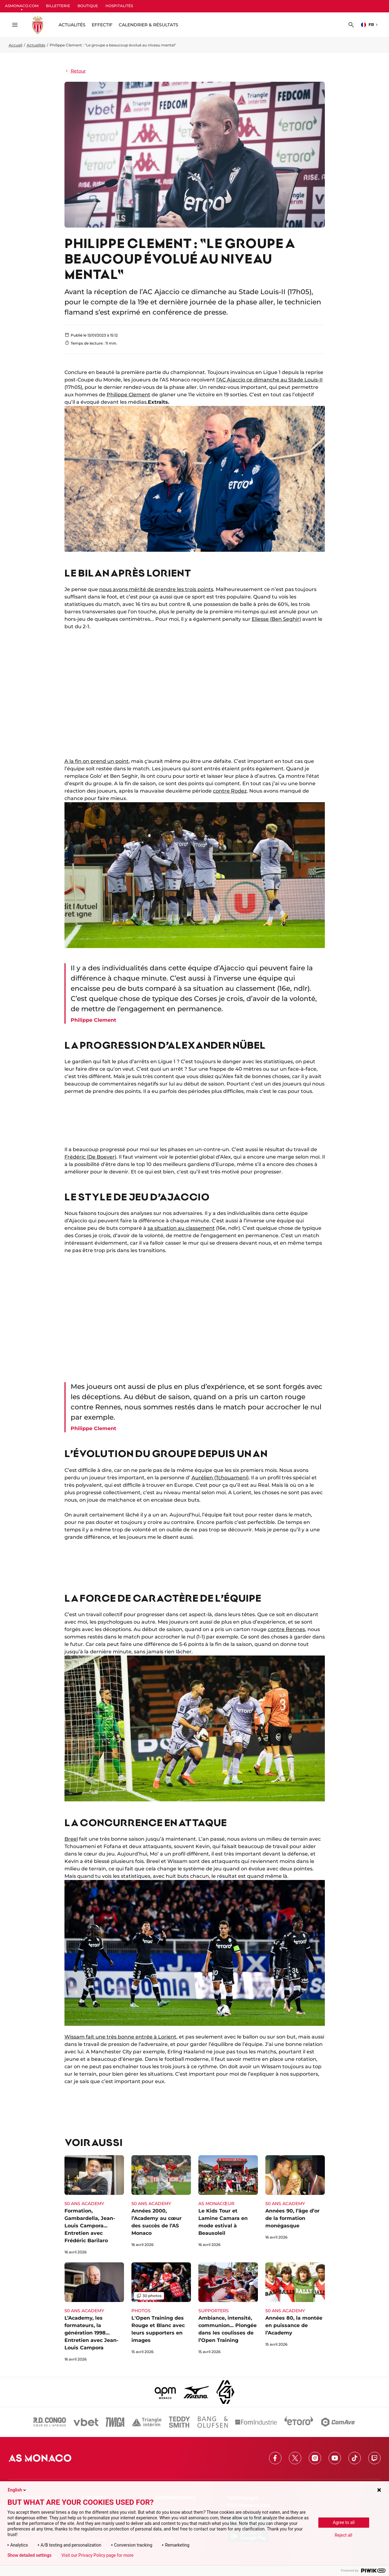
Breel (71, 1839)
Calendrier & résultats (148, 25)
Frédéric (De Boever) (90, 1157)
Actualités (36, 45)
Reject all (343, 2535)
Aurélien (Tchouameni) (220, 1478)
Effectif (102, 25)
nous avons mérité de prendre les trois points (156, 589)
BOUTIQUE (87, 5)
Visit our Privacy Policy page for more (97, 2555)
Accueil (15, 45)
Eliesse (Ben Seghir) (276, 619)
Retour (75, 71)
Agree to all (344, 2522)
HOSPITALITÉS (119, 5)
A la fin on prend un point (96, 761)
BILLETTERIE (58, 5)
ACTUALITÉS (72, 25)
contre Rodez (230, 791)
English (17, 2489)
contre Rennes (286, 1629)
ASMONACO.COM (21, 5)
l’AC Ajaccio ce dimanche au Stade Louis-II (269, 380)
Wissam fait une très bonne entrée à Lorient (120, 2037)
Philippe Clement (128, 395)
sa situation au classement (181, 1228)
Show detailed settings (29, 2555)
